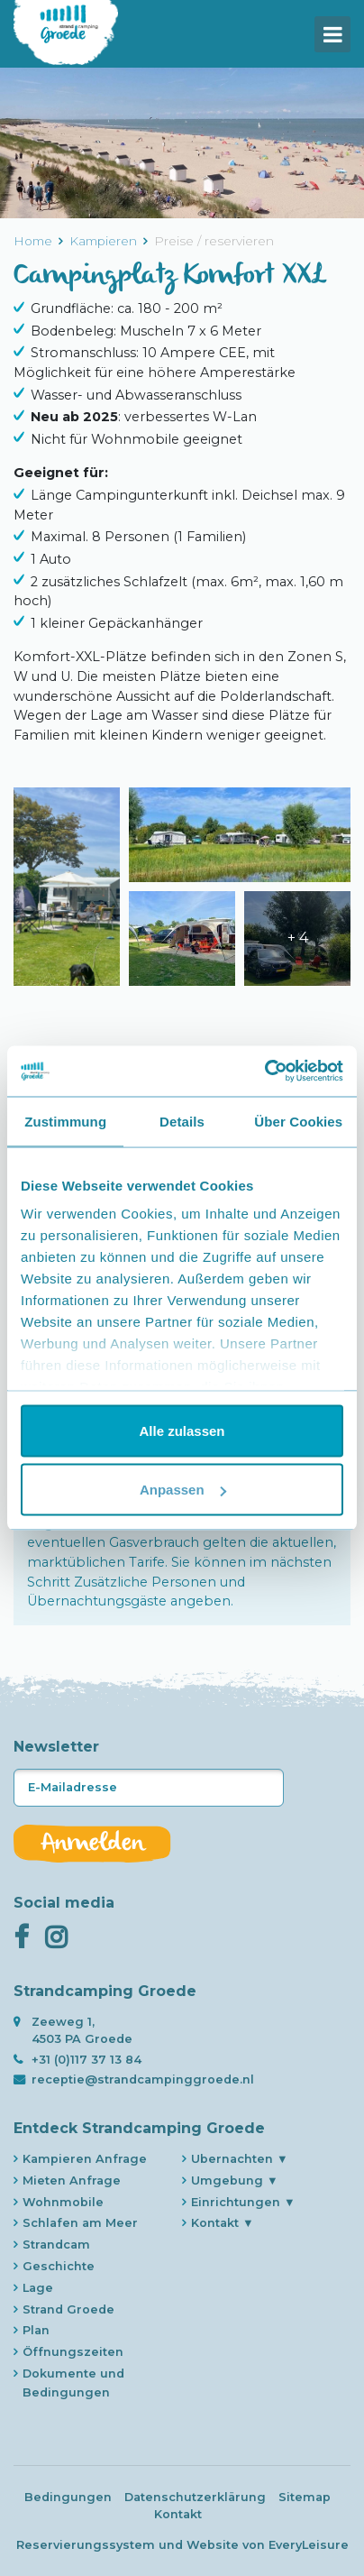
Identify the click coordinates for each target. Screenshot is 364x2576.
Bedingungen (68, 2497)
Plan (36, 2330)
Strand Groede (68, 2309)
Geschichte (59, 2266)
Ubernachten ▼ (239, 2159)
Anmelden (92, 1843)
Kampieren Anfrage (85, 2159)
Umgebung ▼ (234, 2180)
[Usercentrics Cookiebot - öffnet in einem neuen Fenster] (264, 1071)
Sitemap (304, 2497)
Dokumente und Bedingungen (73, 2383)
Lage (38, 2288)
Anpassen (183, 1489)
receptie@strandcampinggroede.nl (143, 2079)
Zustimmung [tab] (65, 1120)
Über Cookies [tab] (298, 1120)
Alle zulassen (181, 1430)
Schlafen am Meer (80, 2223)
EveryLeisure (308, 2545)
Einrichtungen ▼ (243, 2202)
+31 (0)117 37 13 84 (86, 2059)
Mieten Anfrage (72, 2180)
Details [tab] (182, 1120)
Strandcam (56, 2244)
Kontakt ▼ (222, 2223)
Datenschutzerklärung (195, 2497)
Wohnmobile (63, 2202)
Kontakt (178, 2514)
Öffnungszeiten (73, 2352)
